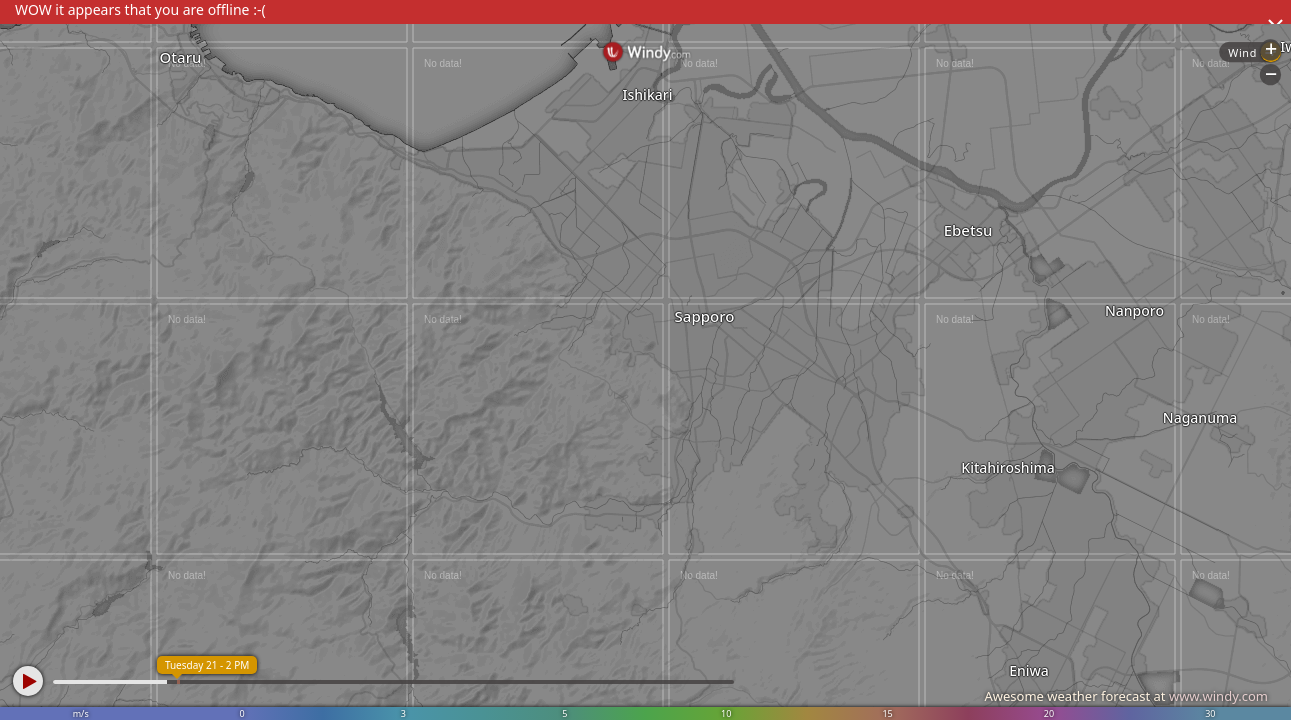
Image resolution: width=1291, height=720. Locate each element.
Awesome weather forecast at (1126, 696)
